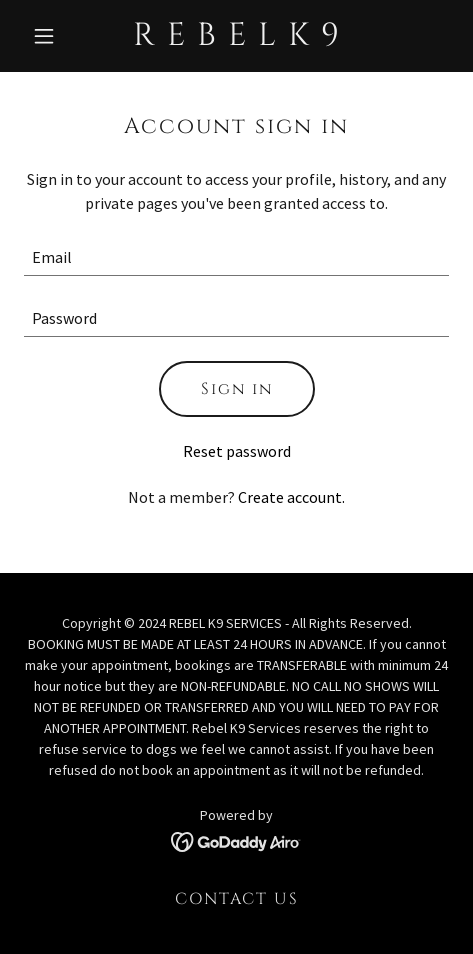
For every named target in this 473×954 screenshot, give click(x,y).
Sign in (237, 389)
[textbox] (236, 257)
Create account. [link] (291, 497)
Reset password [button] (237, 451)
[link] (237, 39)
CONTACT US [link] (237, 899)
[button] (56, 36)
